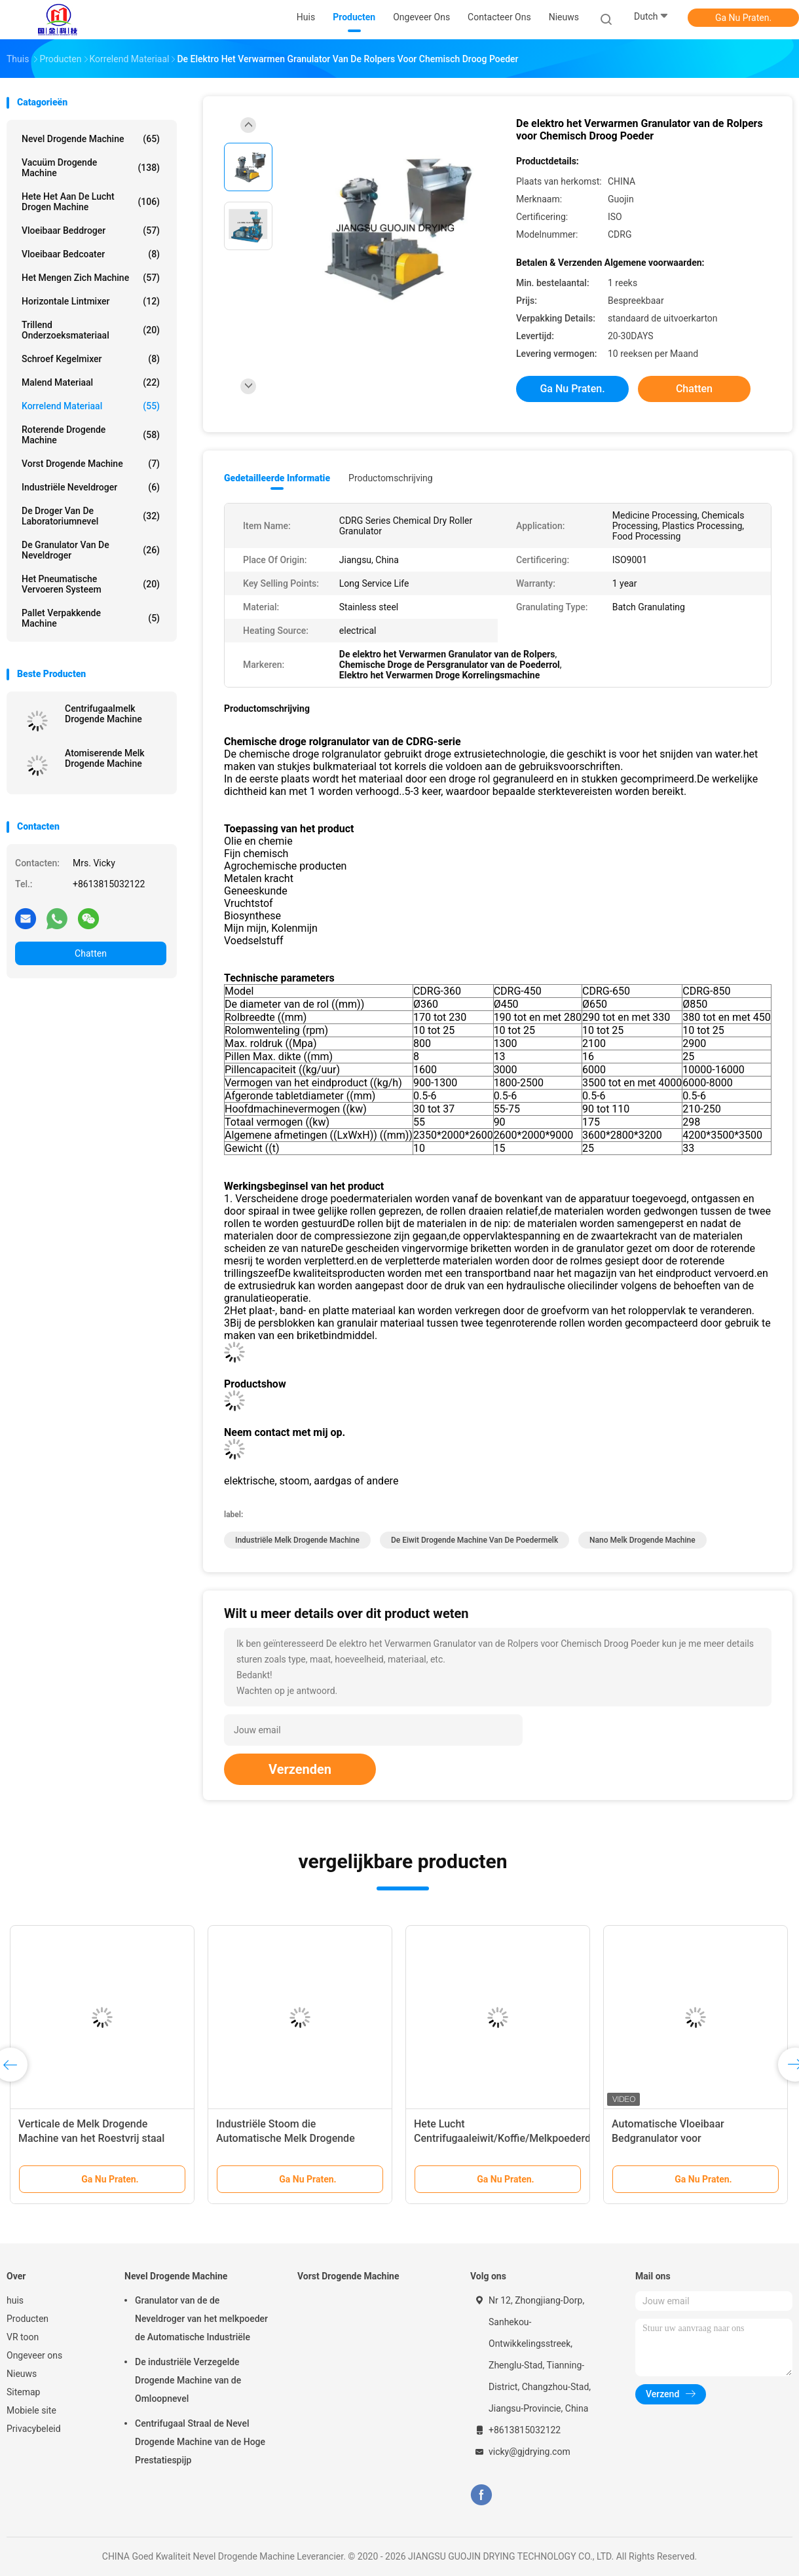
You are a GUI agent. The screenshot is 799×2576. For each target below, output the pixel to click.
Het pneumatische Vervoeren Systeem (91, 584)
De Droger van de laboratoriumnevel (91, 516)
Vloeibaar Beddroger (91, 230)
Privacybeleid (34, 2428)
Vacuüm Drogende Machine (91, 167)
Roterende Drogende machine (91, 434)
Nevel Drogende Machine (91, 138)
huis (15, 2300)
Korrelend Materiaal (91, 406)
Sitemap (23, 2392)
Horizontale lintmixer (91, 301)
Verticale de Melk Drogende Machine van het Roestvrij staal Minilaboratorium (91, 2138)
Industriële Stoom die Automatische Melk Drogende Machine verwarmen (285, 2138)
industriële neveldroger (91, 487)
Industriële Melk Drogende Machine (297, 1540)
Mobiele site (31, 2410)
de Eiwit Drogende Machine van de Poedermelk (474, 1540)
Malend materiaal (91, 382)
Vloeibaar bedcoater (91, 254)
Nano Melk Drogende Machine (642, 1540)
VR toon (23, 2337)
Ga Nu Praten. (743, 17)
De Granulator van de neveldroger (91, 550)
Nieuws (22, 2373)
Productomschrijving (390, 478)
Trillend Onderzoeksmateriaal (91, 330)
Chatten (91, 953)
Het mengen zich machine (91, 277)
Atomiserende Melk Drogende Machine (105, 758)
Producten (27, 2318)
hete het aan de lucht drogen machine (91, 201)
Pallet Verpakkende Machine (91, 618)
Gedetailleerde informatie (277, 478)
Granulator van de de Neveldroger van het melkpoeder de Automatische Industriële (201, 2318)
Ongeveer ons (34, 2355)
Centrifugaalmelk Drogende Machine (103, 713)
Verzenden (300, 1769)
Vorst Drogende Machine (91, 463)
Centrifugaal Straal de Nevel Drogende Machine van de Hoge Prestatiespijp (200, 2441)
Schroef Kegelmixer (91, 358)
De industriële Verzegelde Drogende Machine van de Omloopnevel (188, 2380)
